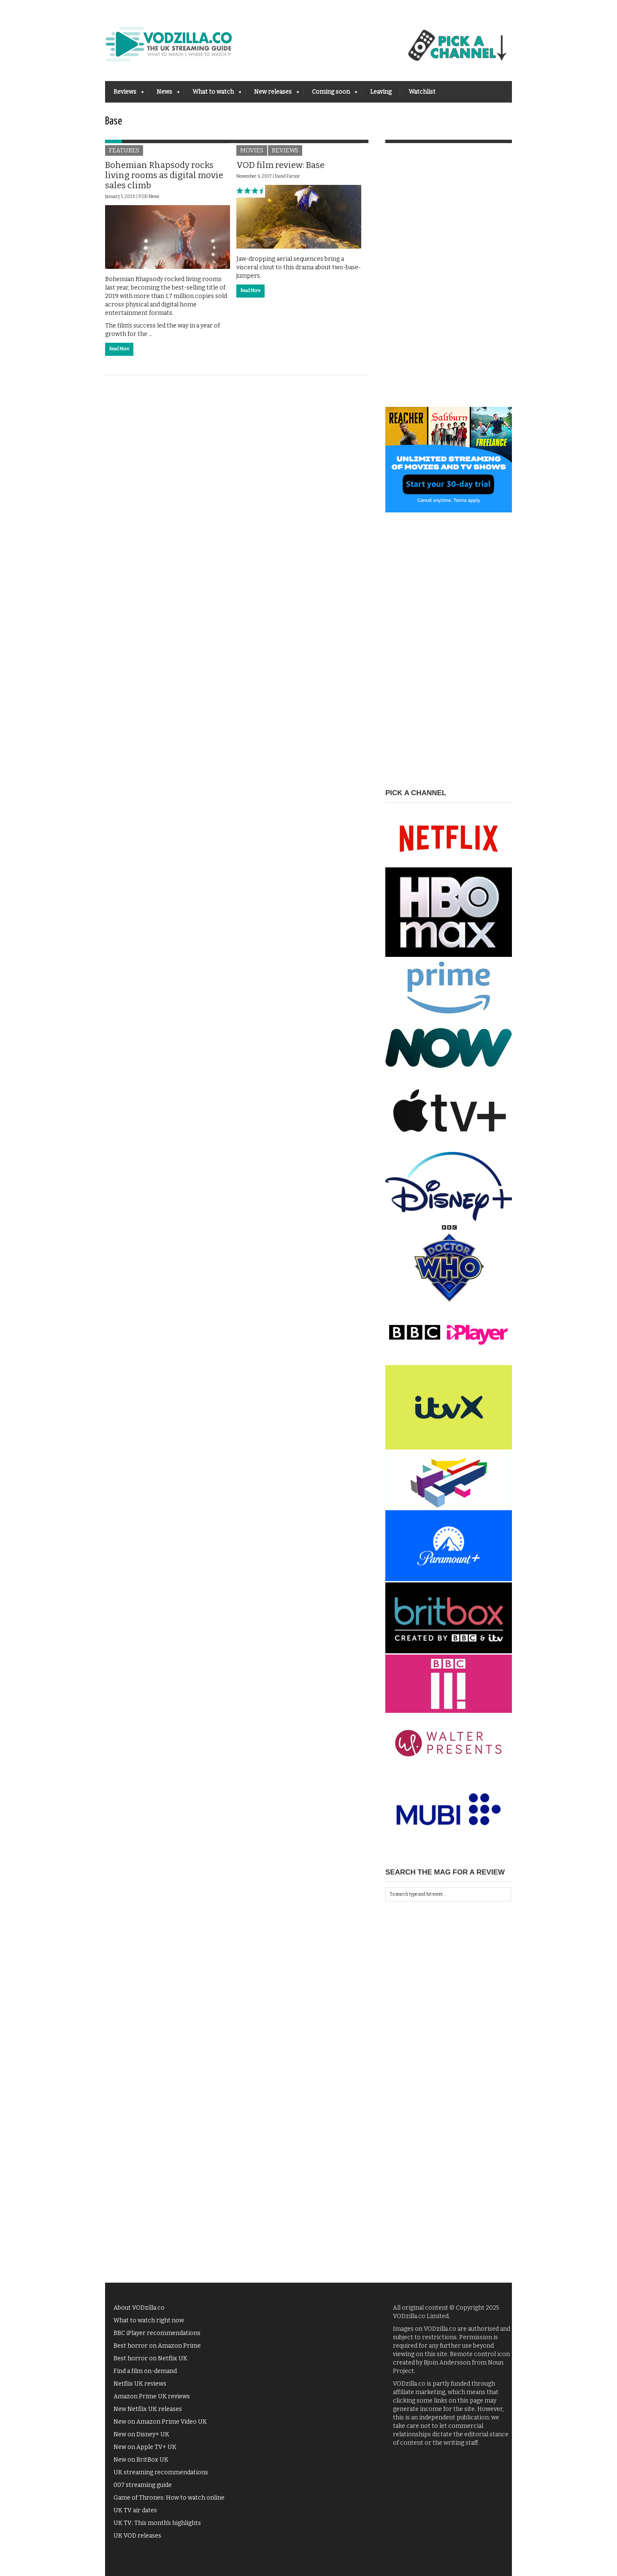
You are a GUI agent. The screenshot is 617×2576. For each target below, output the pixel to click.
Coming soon (330, 94)
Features (124, 150)
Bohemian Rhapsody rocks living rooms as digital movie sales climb (164, 175)
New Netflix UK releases (148, 2409)
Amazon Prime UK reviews (152, 2396)
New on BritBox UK (141, 2459)
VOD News (148, 196)
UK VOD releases (137, 2535)
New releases (272, 94)
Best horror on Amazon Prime (157, 2345)
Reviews (124, 94)
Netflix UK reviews (140, 2383)
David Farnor (287, 176)
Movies (251, 150)
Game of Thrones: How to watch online (169, 2497)
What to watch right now (149, 2320)
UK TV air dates (135, 2510)
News (164, 94)
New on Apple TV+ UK (145, 2447)
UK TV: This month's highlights (157, 2523)
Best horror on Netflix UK (150, 2358)
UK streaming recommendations (161, 2472)
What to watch (212, 94)
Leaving (381, 91)
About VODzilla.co (139, 2307)
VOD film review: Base (280, 165)
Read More (119, 349)
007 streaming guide (143, 2485)
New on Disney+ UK (141, 2434)
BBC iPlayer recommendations (157, 2333)
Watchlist (422, 91)
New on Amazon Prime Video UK (160, 2421)
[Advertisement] (448, 280)
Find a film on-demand (145, 2371)
